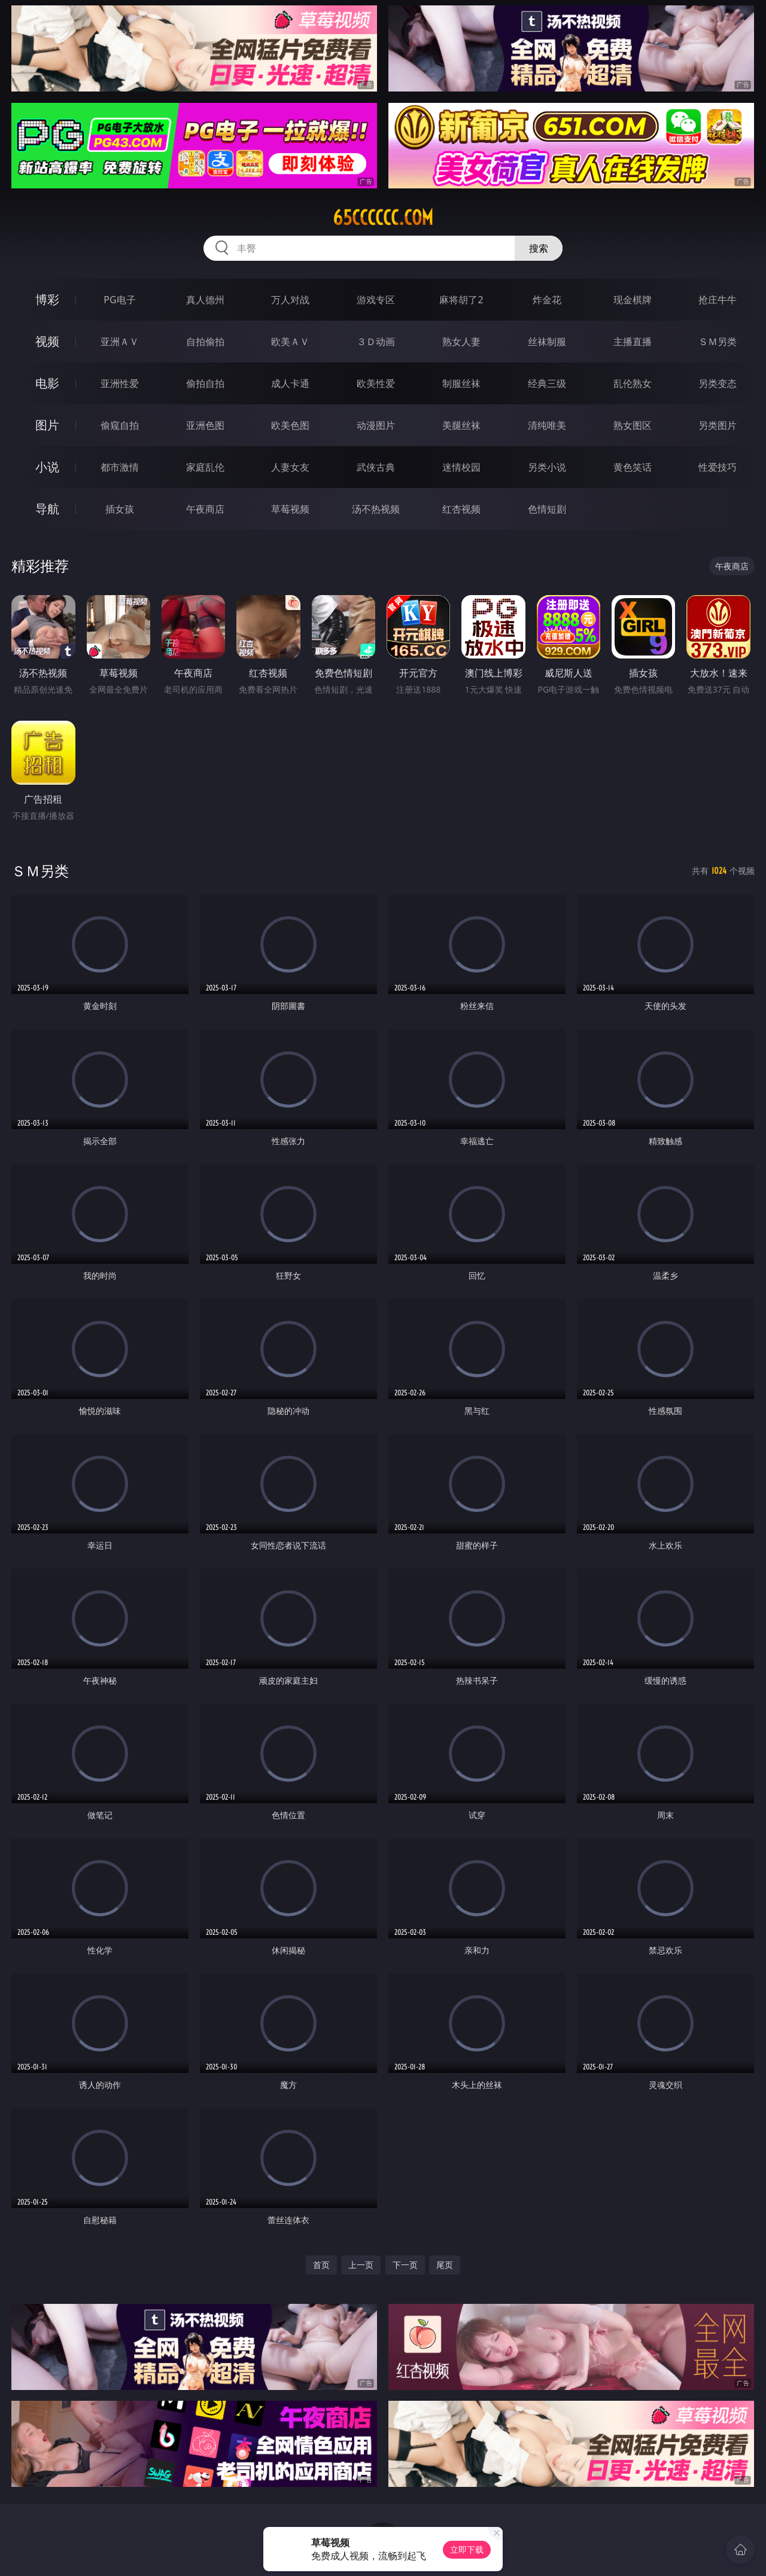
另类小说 (547, 467)
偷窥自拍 (120, 425)
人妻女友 (290, 467)
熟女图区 (632, 425)
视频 (47, 341)
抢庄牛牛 (717, 299)
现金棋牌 (632, 299)
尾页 (444, 2264)
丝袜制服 (547, 341)
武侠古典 (376, 467)
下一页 (405, 2264)
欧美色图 (290, 425)
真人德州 (205, 299)
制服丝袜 (461, 383)
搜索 (538, 248)
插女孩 (119, 509)
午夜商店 (205, 509)
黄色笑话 (632, 467)
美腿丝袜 (461, 425)
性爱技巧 (717, 467)
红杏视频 (461, 509)
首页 (321, 2264)
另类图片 (717, 425)
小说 (47, 467)
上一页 (360, 2264)
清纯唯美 (547, 425)
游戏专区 (376, 299)
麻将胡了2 (461, 299)
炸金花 (547, 299)
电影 (47, 383)
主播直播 (632, 341)
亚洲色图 (205, 425)
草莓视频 (290, 509)
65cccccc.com (383, 218)
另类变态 (717, 383)
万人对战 (290, 299)
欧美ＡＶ (290, 341)
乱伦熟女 (632, 383)
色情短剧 (547, 509)
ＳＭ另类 (717, 341)
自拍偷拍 (205, 341)
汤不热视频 (376, 509)
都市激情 (120, 467)
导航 (47, 509)
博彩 (47, 299)
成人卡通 (290, 383)
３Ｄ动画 (376, 341)
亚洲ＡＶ (120, 341)
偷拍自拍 (205, 383)
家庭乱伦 (205, 467)
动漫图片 (376, 425)
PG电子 (119, 299)
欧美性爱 (376, 383)
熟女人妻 (461, 341)
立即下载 (467, 2549)
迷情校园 (461, 467)
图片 (47, 425)
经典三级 (547, 383)
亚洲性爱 (120, 383)
